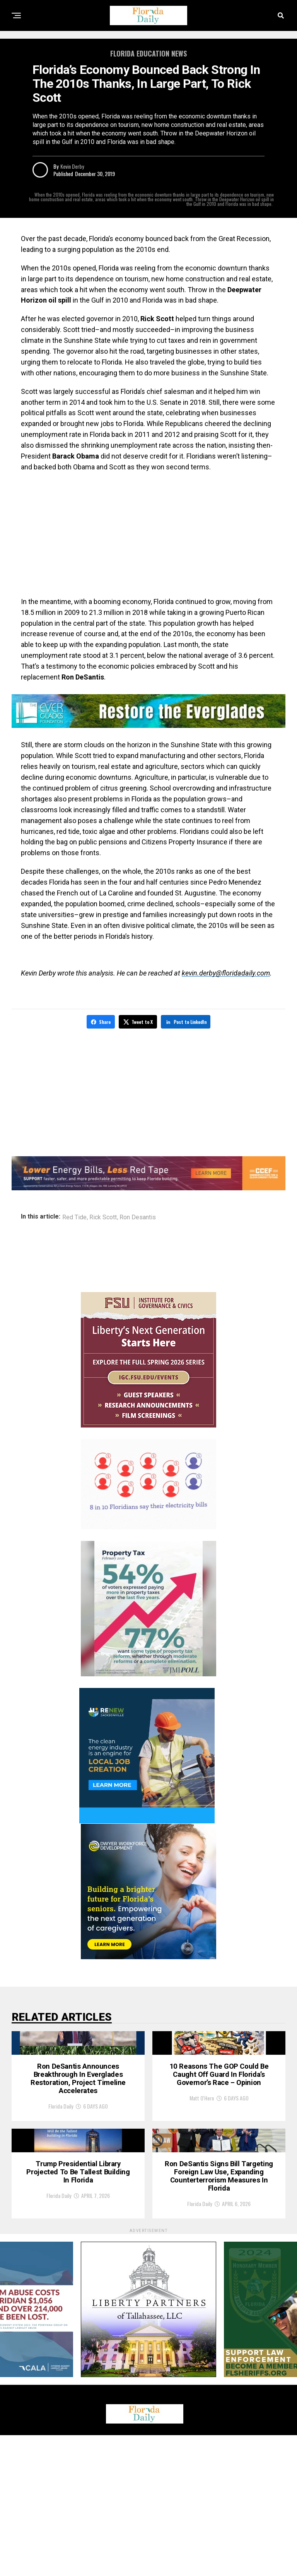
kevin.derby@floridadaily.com (226, 973)
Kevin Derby (72, 166)
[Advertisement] (148, 534)
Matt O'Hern (201, 2165)
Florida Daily (60, 2176)
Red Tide (74, 1216)
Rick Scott (103, 1216)
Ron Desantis (137, 1216)
